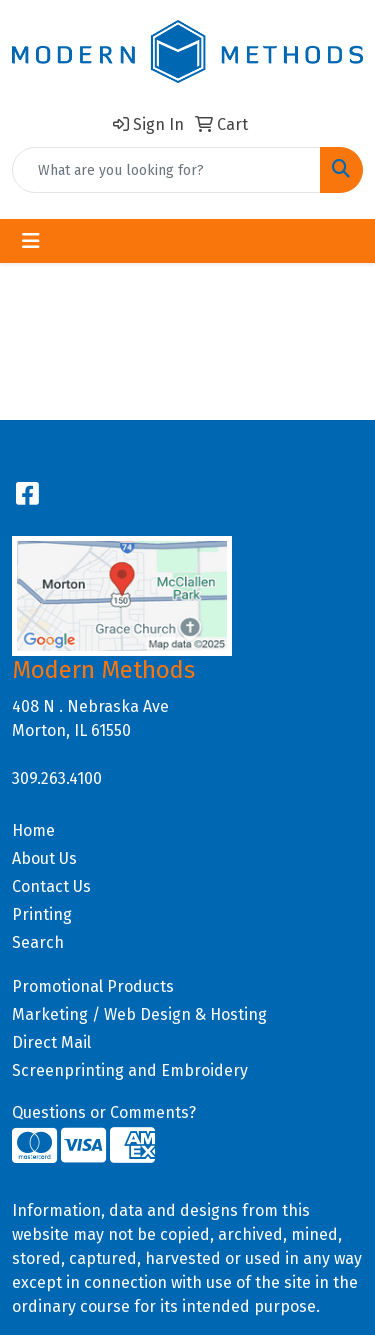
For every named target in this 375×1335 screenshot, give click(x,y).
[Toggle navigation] (31, 241)
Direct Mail (51, 1042)
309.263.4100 (57, 778)
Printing (42, 914)
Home (33, 830)
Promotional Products (93, 986)
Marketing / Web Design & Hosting (139, 1014)
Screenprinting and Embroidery (130, 1070)
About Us (44, 858)
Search (38, 942)
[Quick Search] (166, 170)
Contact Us (51, 886)
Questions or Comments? (104, 1112)
